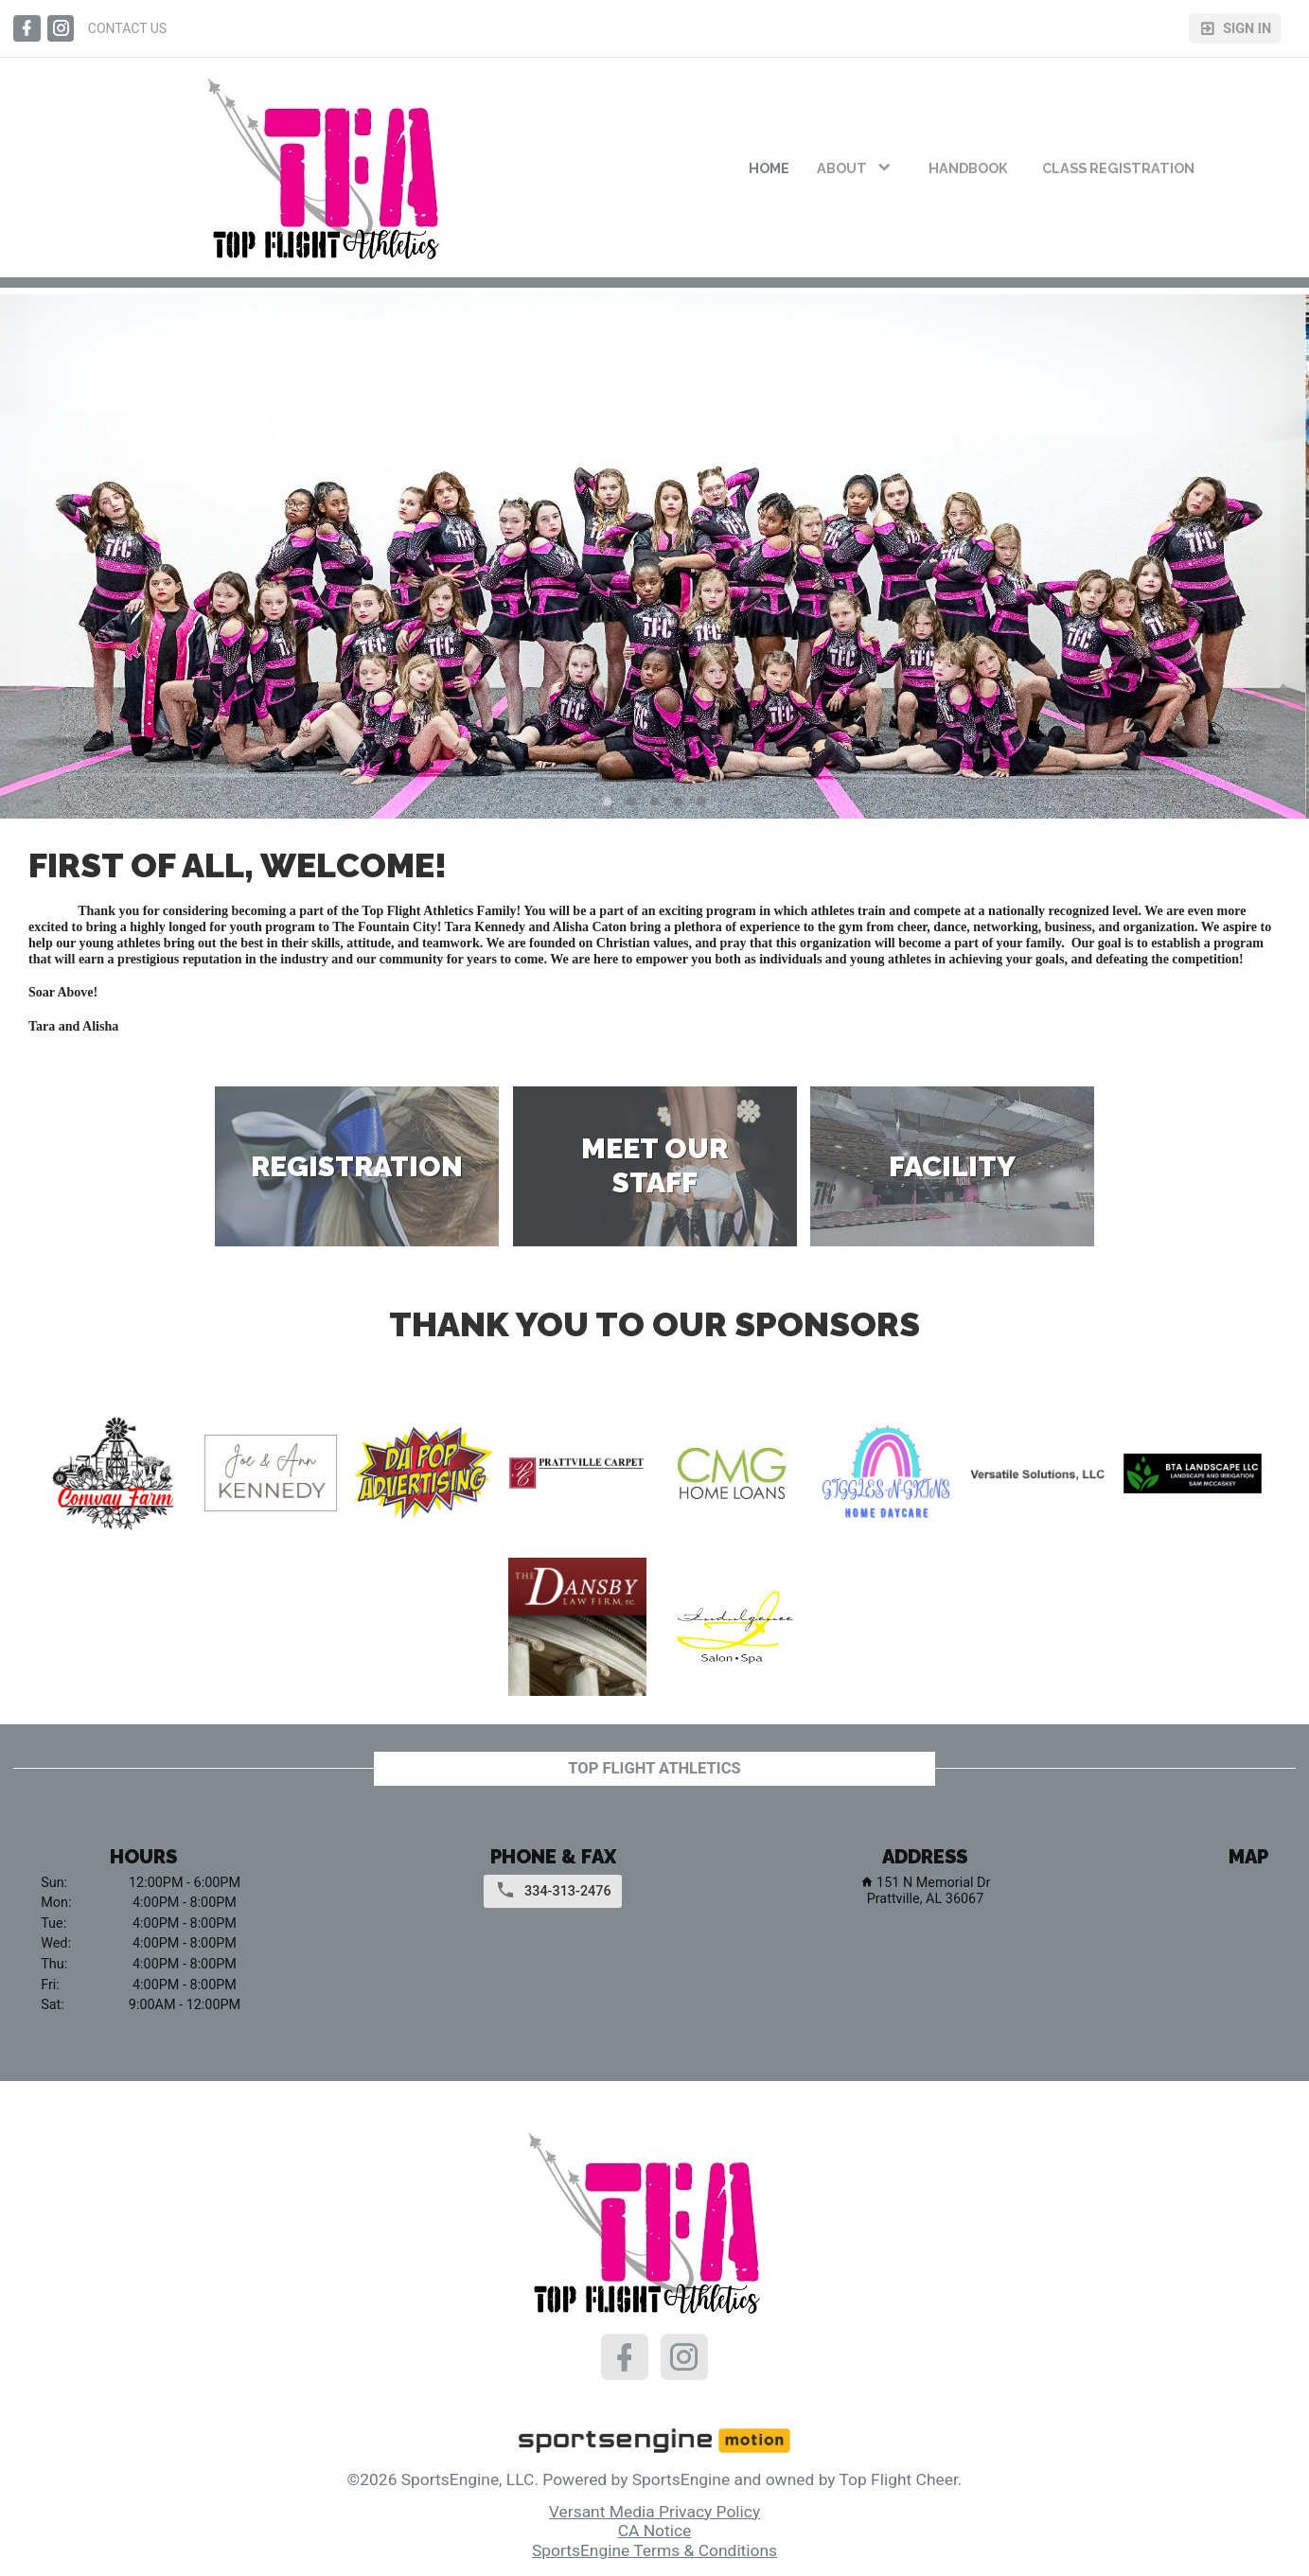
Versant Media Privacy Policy (654, 2511)
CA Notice (655, 2530)
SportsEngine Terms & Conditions (654, 2550)
